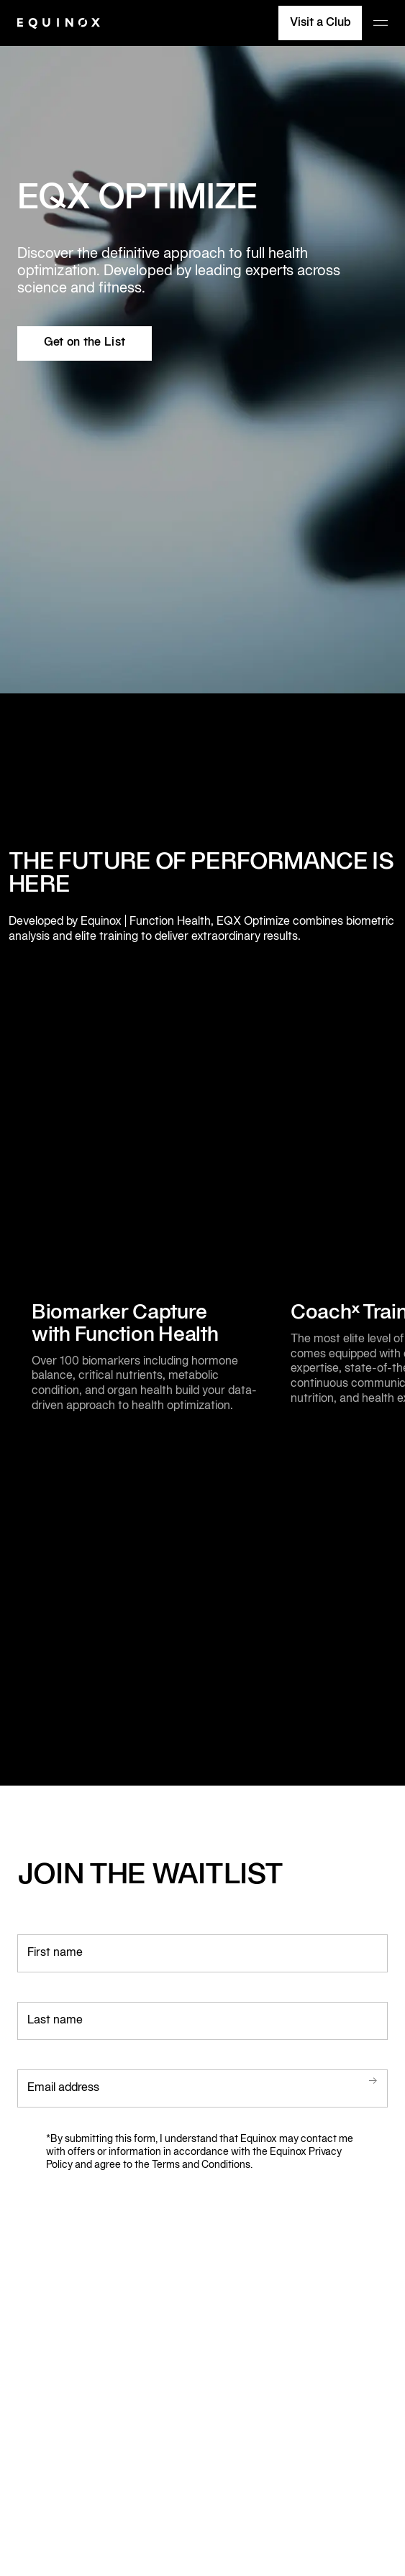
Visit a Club (320, 23)
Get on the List (85, 343)
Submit (354, 2081)
